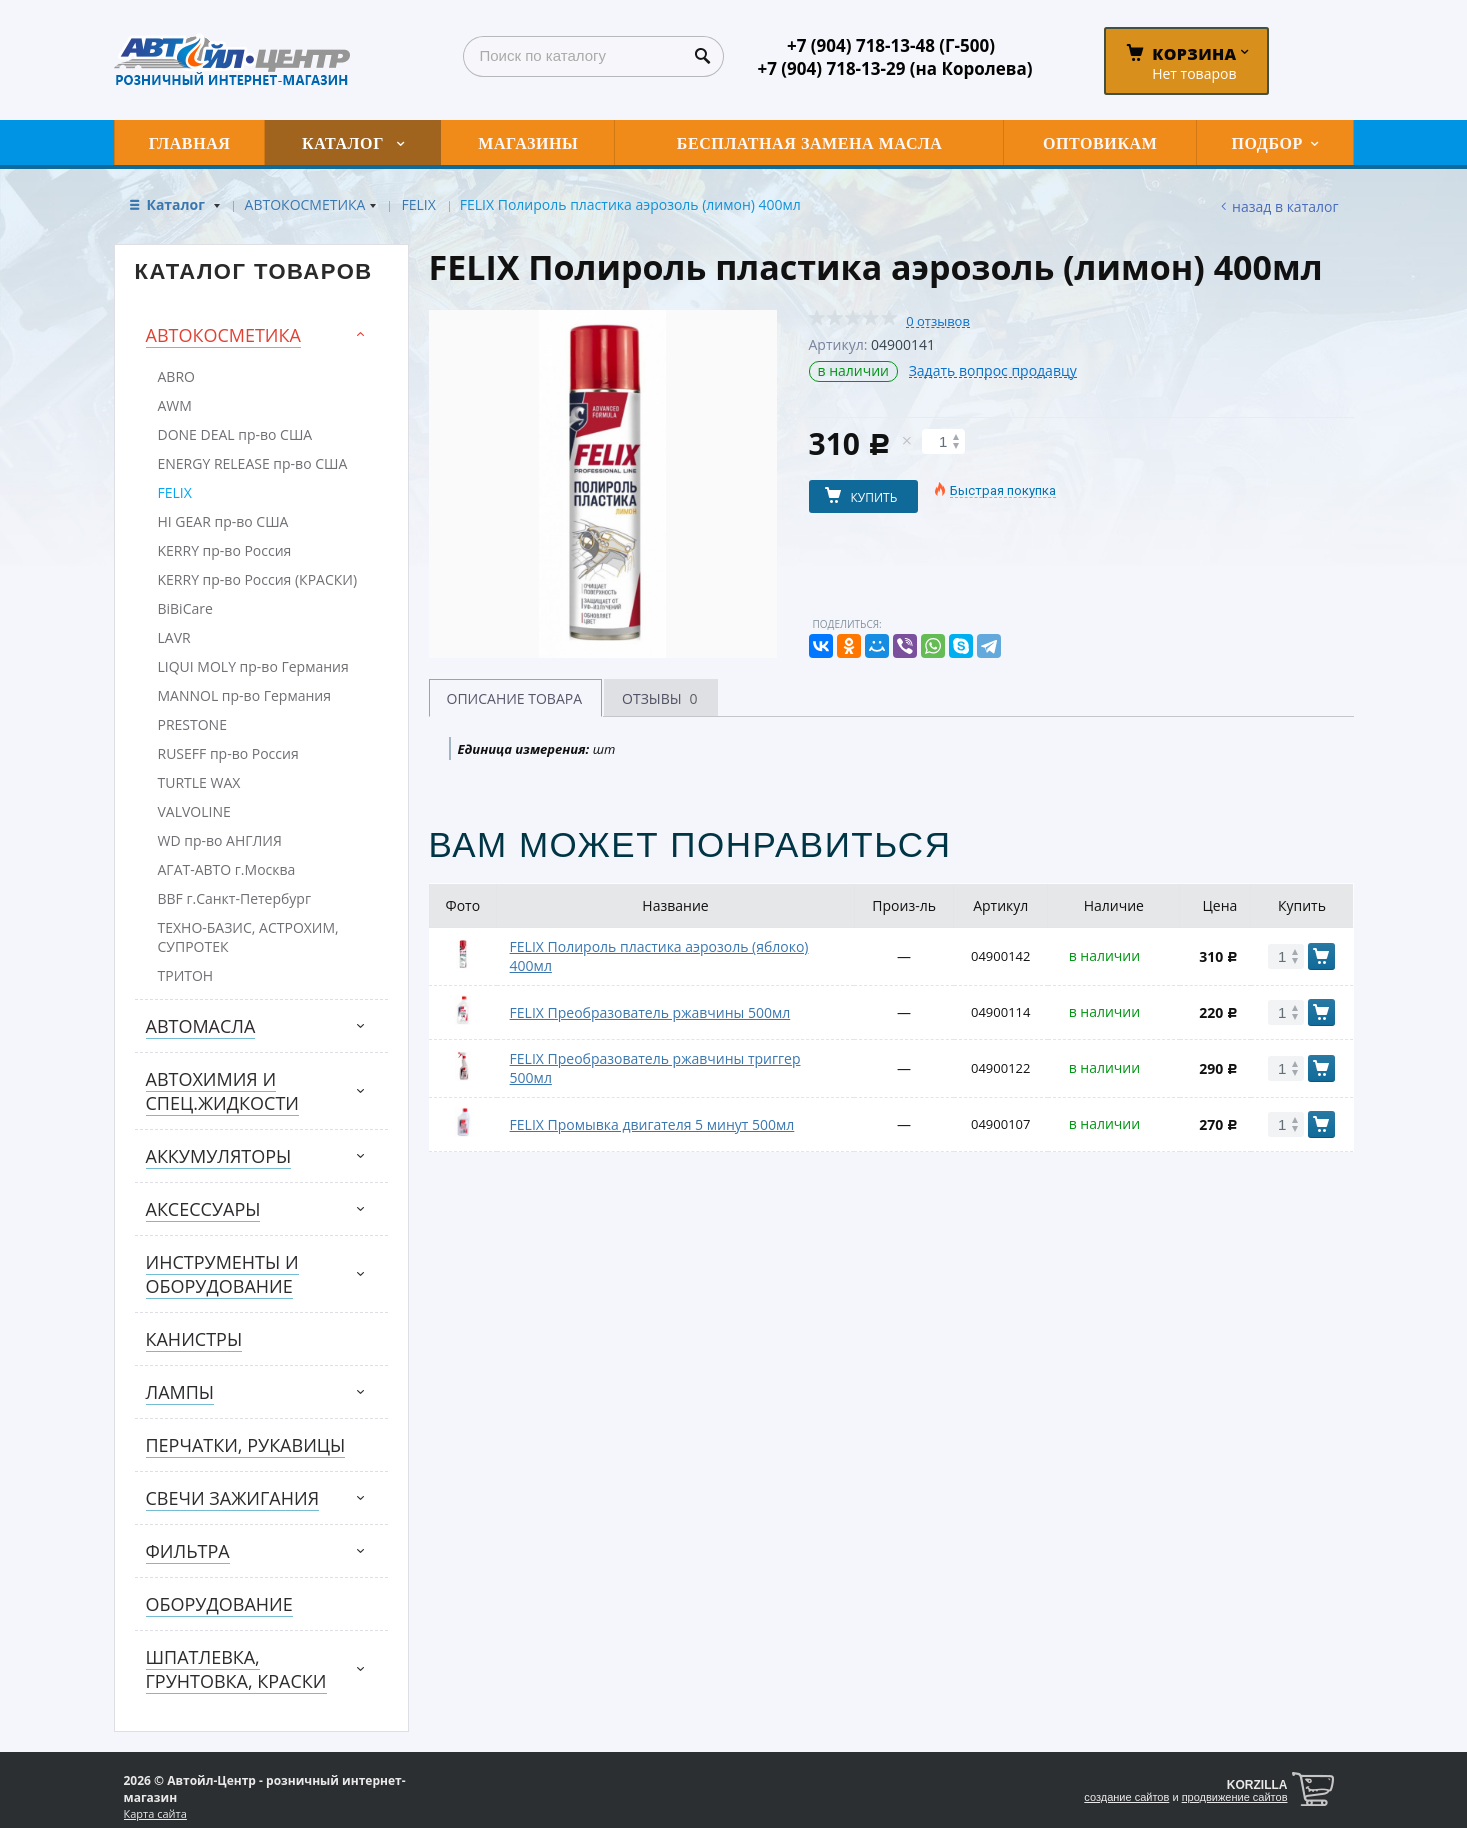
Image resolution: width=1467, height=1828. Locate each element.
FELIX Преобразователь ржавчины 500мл (650, 1012)
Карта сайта (155, 1813)
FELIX (418, 204)
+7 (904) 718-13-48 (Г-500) (891, 45)
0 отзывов (938, 321)
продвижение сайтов (1235, 1797)
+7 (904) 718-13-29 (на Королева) (894, 68)
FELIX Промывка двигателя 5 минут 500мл (652, 1124)
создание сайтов (1126, 1797)
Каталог (178, 204)
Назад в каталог (1285, 206)
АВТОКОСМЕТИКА (305, 204)
